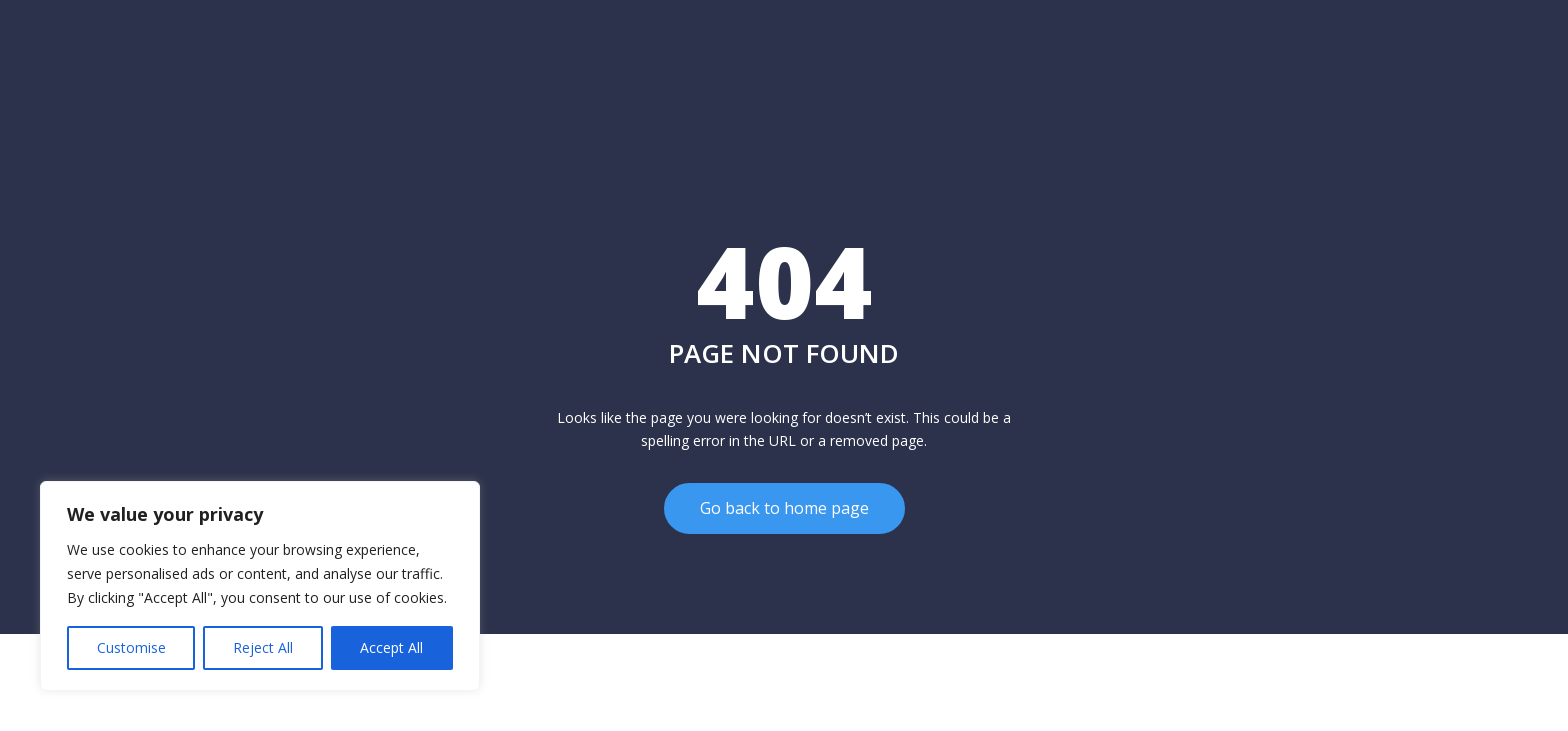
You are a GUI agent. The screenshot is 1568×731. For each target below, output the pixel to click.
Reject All (263, 647)
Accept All (391, 647)
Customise (131, 647)
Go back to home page (784, 508)
